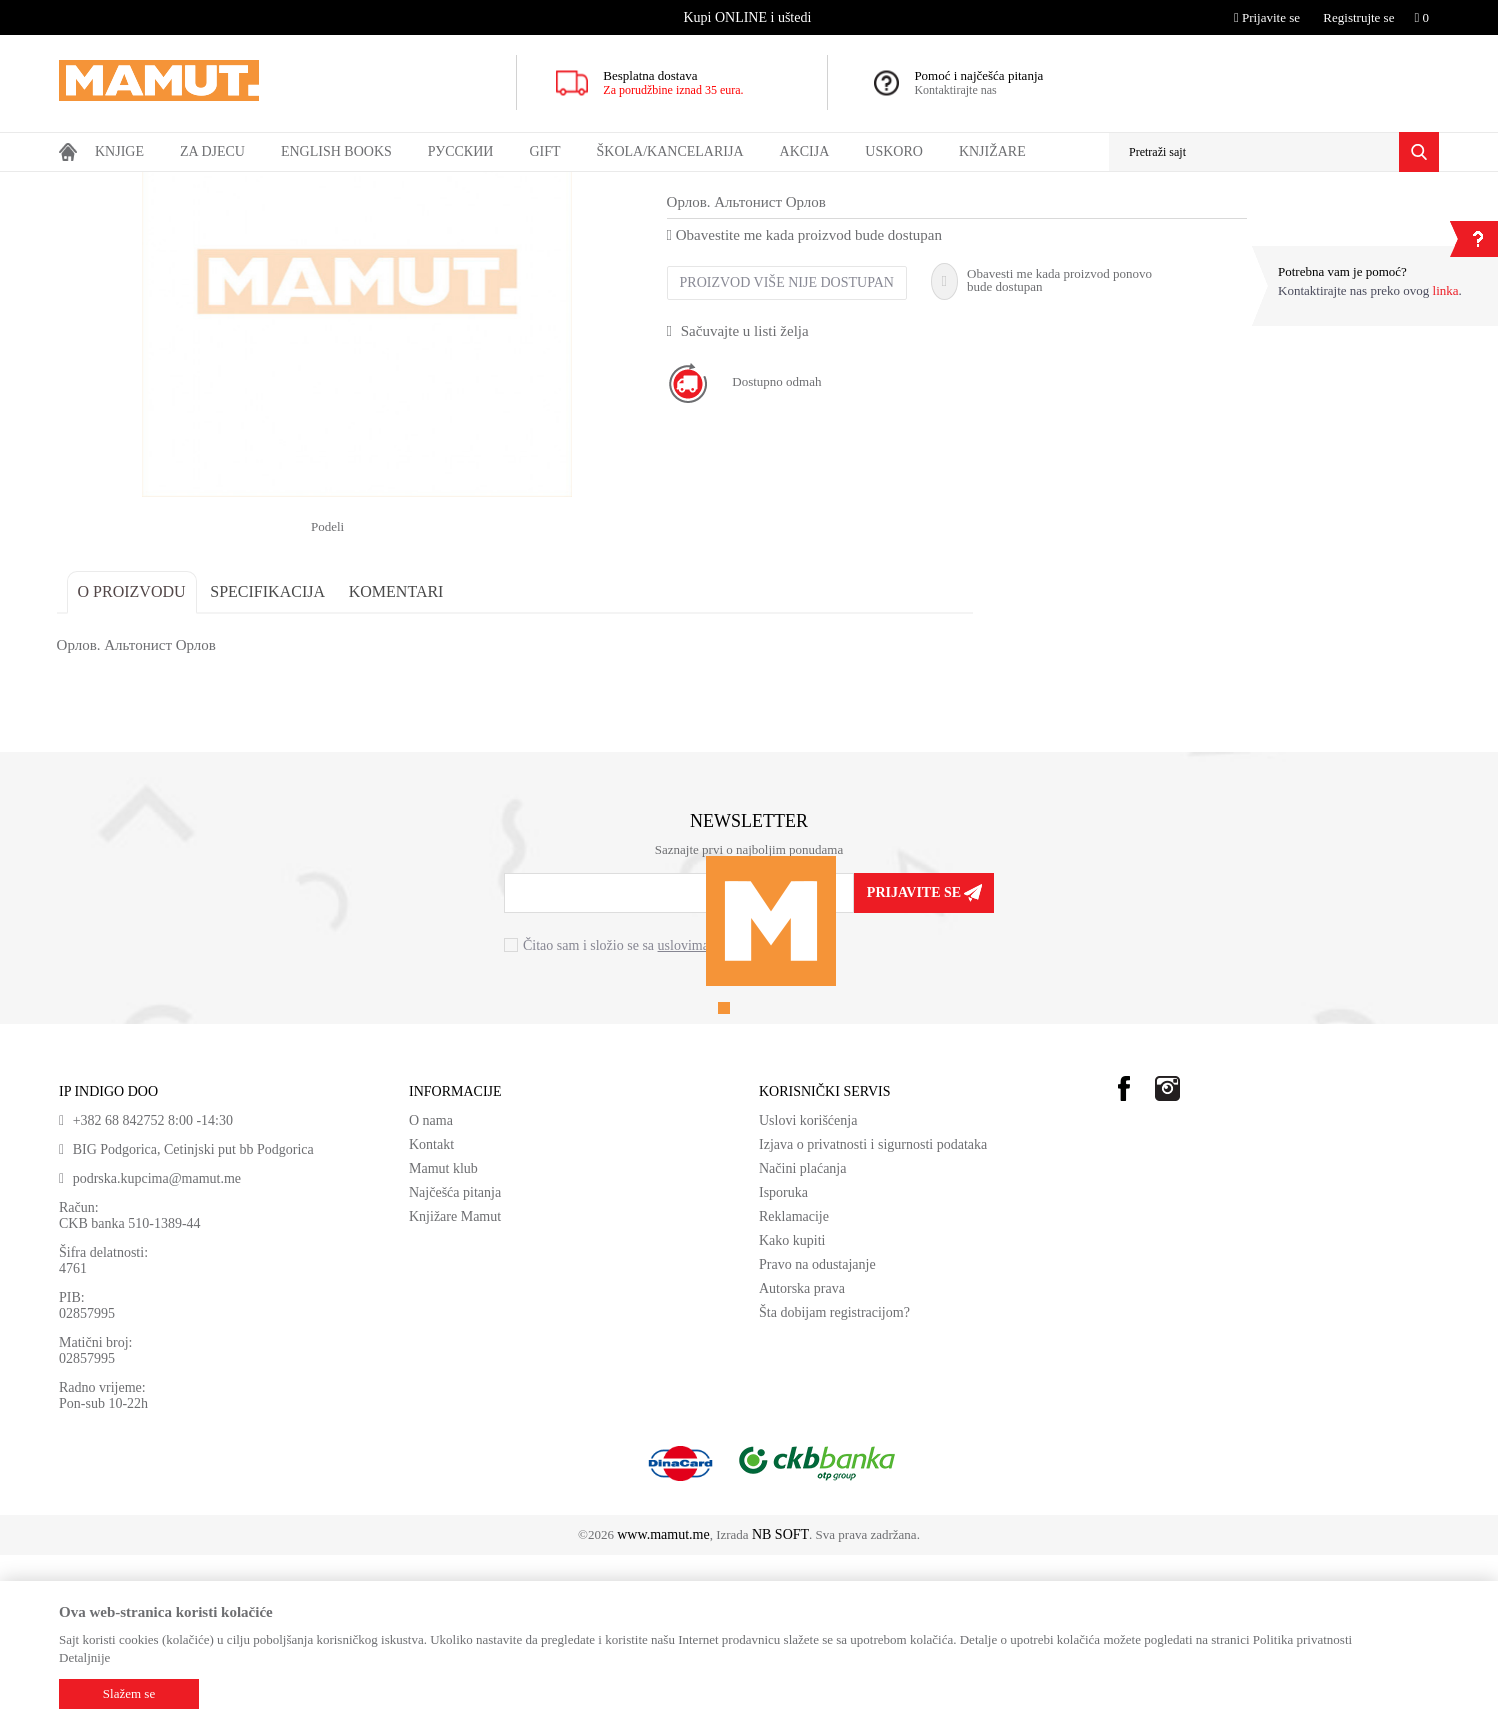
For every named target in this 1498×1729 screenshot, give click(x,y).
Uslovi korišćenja (808, 1294)
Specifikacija (270, 765)
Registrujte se (1358, 17)
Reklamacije (794, 1390)
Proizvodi (141, 185)
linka (1446, 290)
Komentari (398, 765)
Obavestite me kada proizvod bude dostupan (806, 409)
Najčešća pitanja (455, 1366)
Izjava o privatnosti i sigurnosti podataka (873, 1318)
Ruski (192, 185)
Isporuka (783, 1366)
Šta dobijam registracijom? (834, 1486)
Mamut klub (443, 1342)
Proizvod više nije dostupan (789, 456)
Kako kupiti (792, 1414)
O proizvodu (134, 765)
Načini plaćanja (802, 1342)
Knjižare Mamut (455, 1390)
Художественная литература (367, 185)
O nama (431, 1294)
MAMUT (82, 185)
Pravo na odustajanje (817, 1438)
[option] (749, 17)
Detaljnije (84, 1657)
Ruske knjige (251, 185)
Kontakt (431, 1318)
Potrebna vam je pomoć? (1342, 271)
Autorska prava (802, 1462)
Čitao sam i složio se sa (646, 1119)
